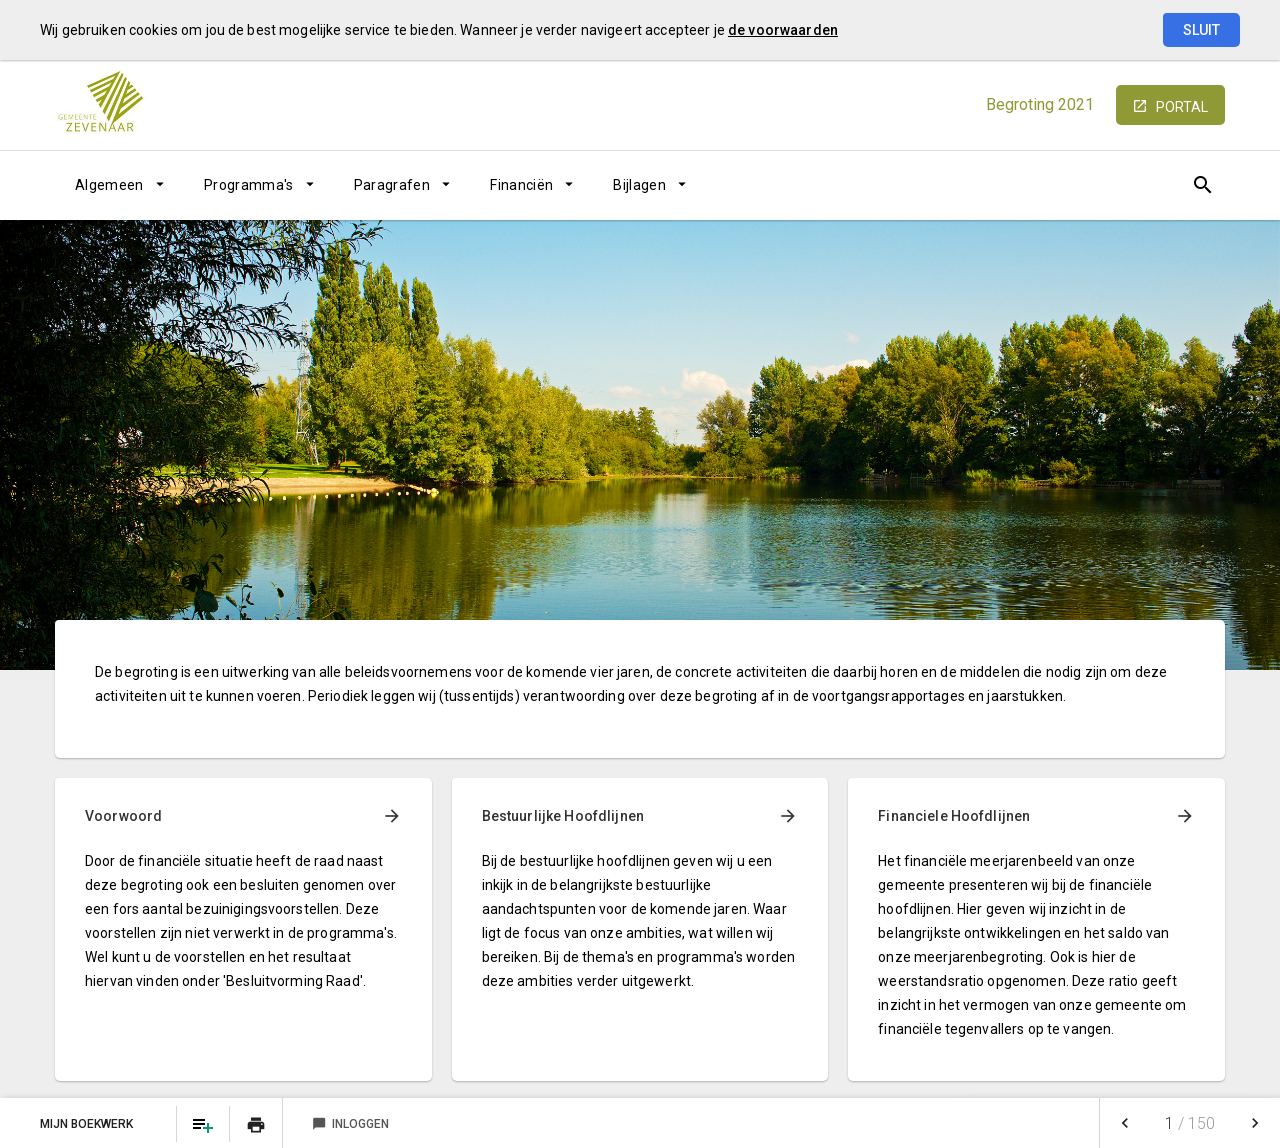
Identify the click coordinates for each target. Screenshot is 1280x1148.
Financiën (521, 185)
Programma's (249, 185)
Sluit (1201, 30)
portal (1182, 107)
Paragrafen (392, 185)
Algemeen (109, 185)
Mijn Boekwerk (88, 1124)
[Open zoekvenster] (1202, 185)
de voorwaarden (783, 30)
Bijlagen (639, 185)
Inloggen (350, 1124)
